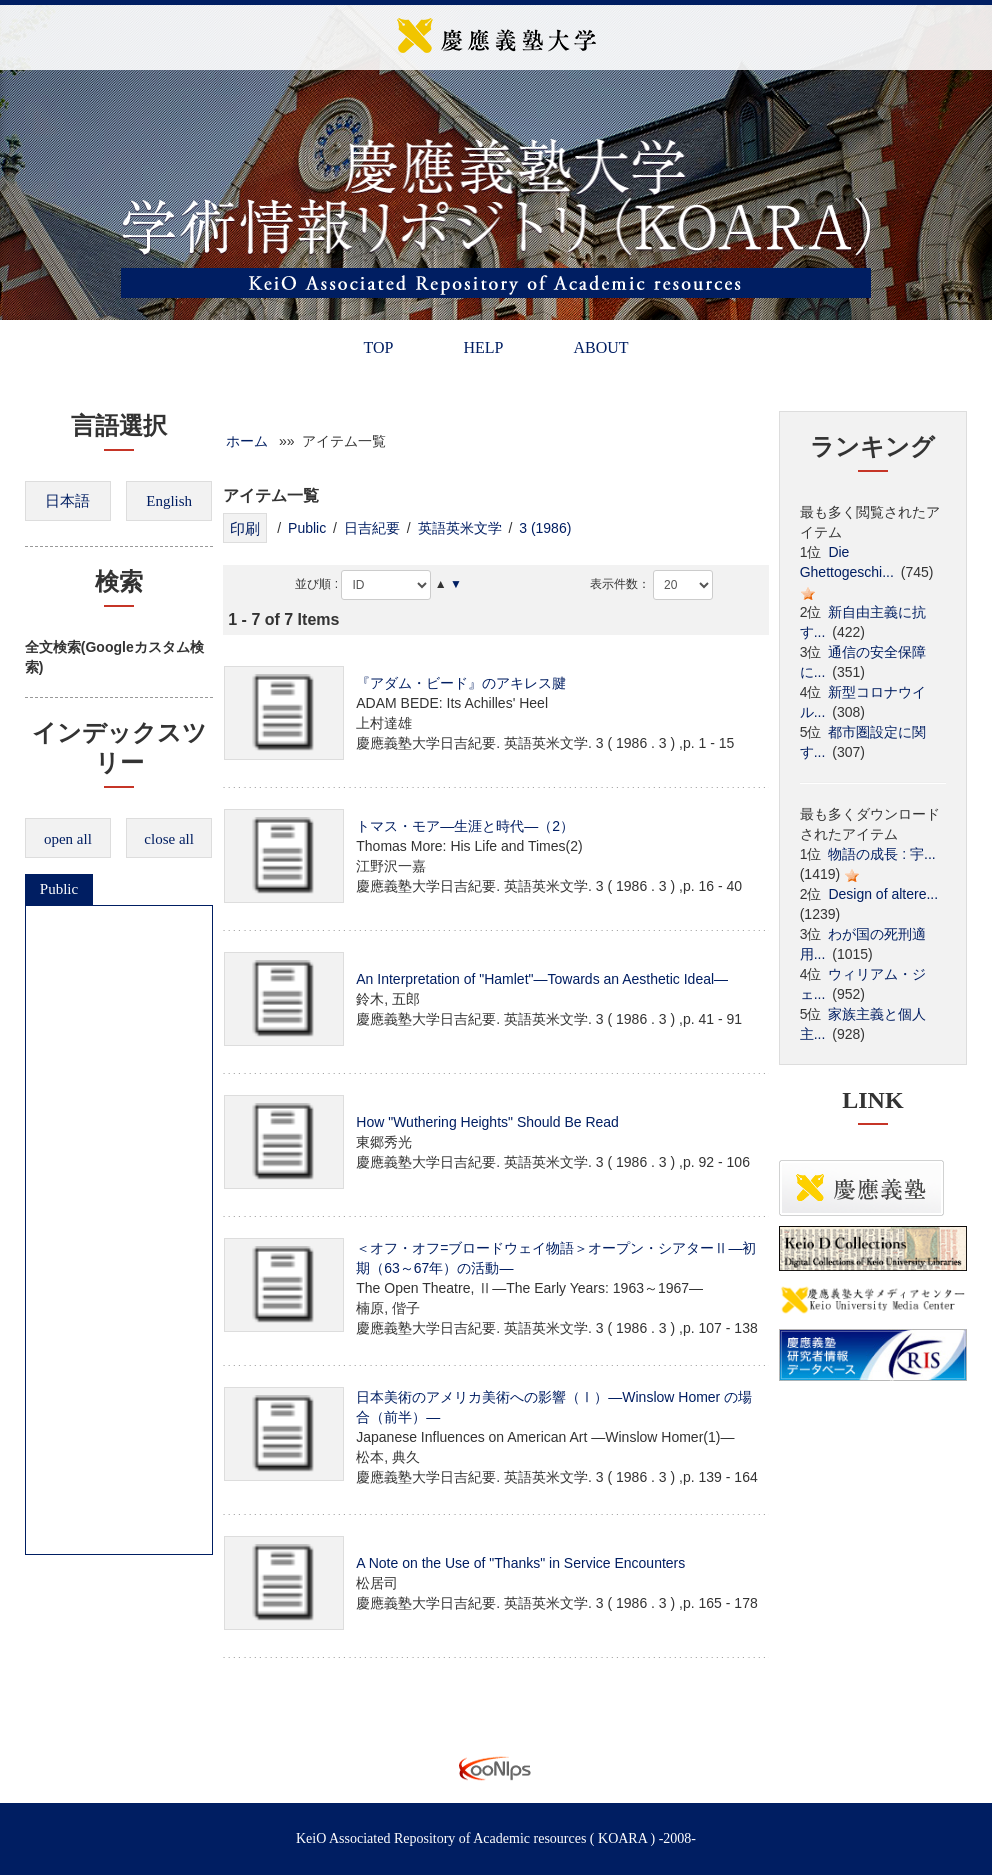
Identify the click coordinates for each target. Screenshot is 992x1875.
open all (68, 839)
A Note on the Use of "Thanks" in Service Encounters (520, 1563)
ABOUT (600, 347)
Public (59, 889)
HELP (483, 347)
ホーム (247, 441)
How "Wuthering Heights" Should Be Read (487, 1122)
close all (169, 839)
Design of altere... (883, 894)
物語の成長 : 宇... (881, 854)
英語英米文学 (460, 528)
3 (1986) (545, 528)
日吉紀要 (372, 528)
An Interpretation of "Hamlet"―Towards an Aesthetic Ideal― (542, 979)
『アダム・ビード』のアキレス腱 (461, 683)
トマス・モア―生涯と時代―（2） (465, 826)
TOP (378, 347)
